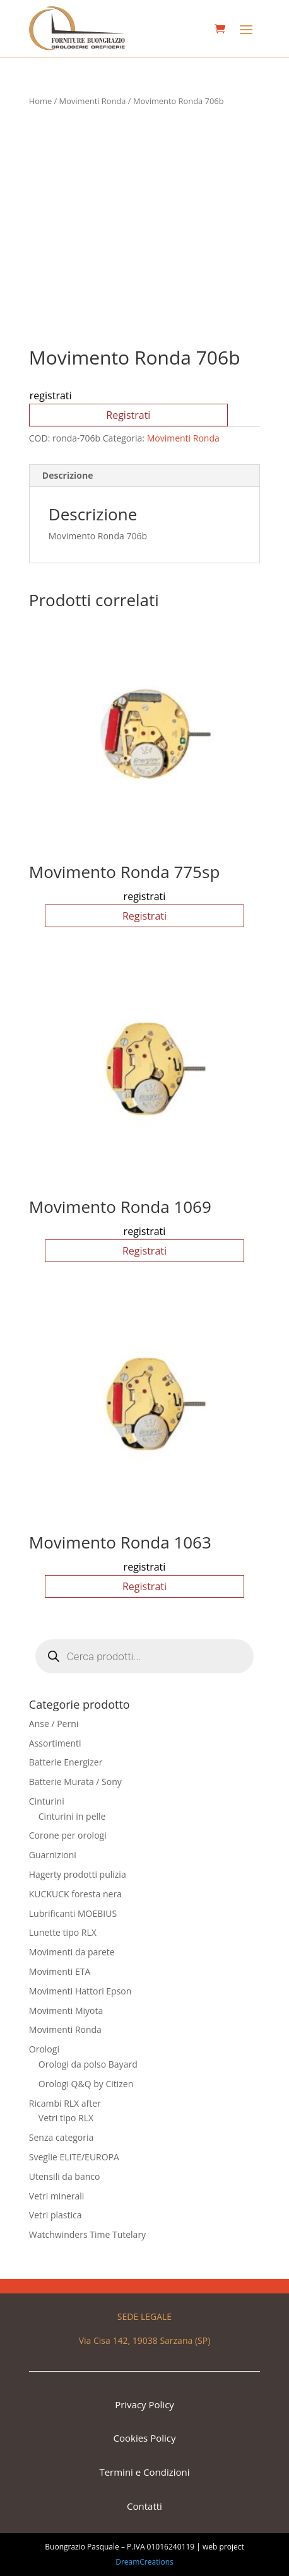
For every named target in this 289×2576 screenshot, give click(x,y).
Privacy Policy (144, 2404)
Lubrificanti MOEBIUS (73, 1913)
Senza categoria (61, 2137)
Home (40, 101)
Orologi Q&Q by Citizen (85, 2084)
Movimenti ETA (59, 1971)
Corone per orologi (68, 1835)
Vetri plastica (55, 2215)
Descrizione (67, 475)
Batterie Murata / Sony (75, 1782)
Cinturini (46, 1801)
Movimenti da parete (72, 1952)
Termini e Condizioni (144, 2472)
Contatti (144, 2506)
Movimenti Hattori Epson (80, 1991)
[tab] (144, 476)
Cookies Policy (145, 2438)
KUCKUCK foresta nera (75, 1894)
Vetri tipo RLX (65, 2118)
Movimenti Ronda (92, 101)
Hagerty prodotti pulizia (77, 1874)
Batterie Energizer (66, 1762)
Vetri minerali (57, 2196)
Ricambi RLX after (65, 2103)
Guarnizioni (52, 1855)
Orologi (44, 2049)
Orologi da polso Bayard (88, 2064)
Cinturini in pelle (72, 1816)
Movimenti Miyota (66, 2011)
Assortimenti (55, 1743)
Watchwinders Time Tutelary (87, 2234)
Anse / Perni (54, 1724)
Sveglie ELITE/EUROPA (74, 2157)
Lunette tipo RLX (63, 1932)
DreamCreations (144, 2561)
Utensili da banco (64, 2176)
